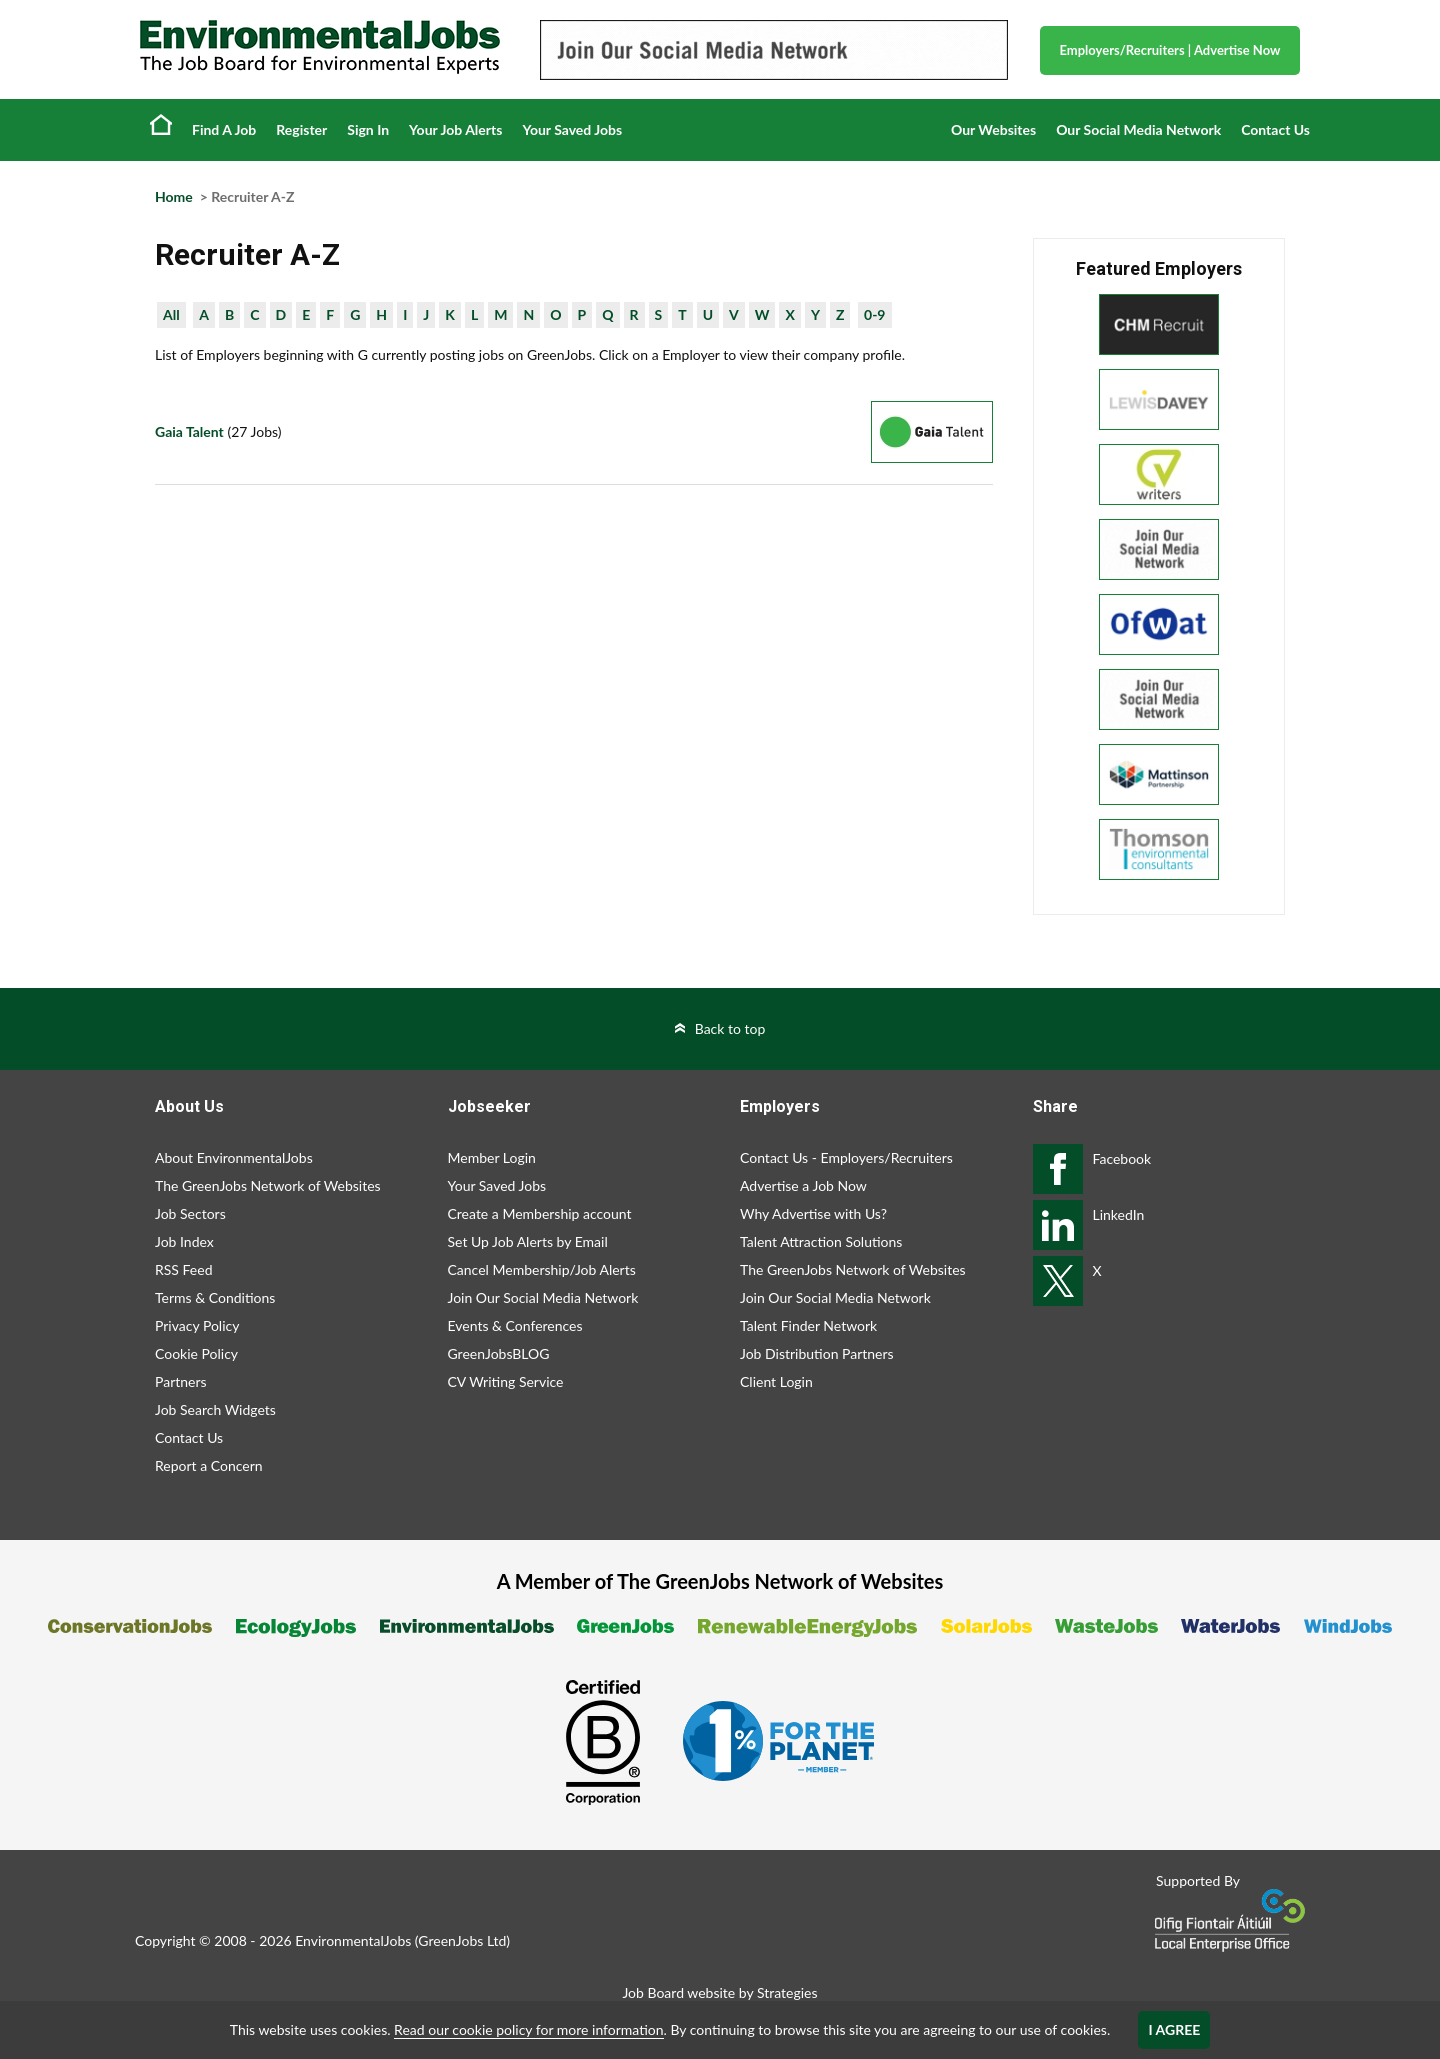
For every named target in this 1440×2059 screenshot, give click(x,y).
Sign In (368, 129)
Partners (181, 1381)
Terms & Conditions (215, 1297)
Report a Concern (209, 1465)
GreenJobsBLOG (499, 1353)
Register (301, 129)
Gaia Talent (189, 431)
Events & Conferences (515, 1325)
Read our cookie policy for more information (528, 2029)
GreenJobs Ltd (462, 1940)
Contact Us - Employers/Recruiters (846, 1157)
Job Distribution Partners (817, 1353)
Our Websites (993, 129)
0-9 (874, 314)
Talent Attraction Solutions (821, 1241)
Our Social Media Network (1138, 129)
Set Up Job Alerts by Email (528, 1241)
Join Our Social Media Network (543, 1297)
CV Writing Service (506, 1381)
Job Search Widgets (215, 1409)
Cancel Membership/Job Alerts (542, 1269)
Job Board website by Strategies (719, 1992)
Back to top (730, 1028)
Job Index (184, 1241)
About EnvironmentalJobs (234, 1157)
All (171, 314)
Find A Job (224, 129)
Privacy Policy (197, 1325)
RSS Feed (183, 1269)
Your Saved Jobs (572, 129)
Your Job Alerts (455, 129)
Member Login (492, 1157)
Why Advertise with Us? (813, 1213)
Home (161, 124)
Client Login (776, 1381)
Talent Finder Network (808, 1325)
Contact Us (1275, 129)
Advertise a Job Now (803, 1185)
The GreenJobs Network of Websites (268, 1185)
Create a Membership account (540, 1213)
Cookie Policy (196, 1353)
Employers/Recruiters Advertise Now (1170, 50)
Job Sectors (190, 1213)
